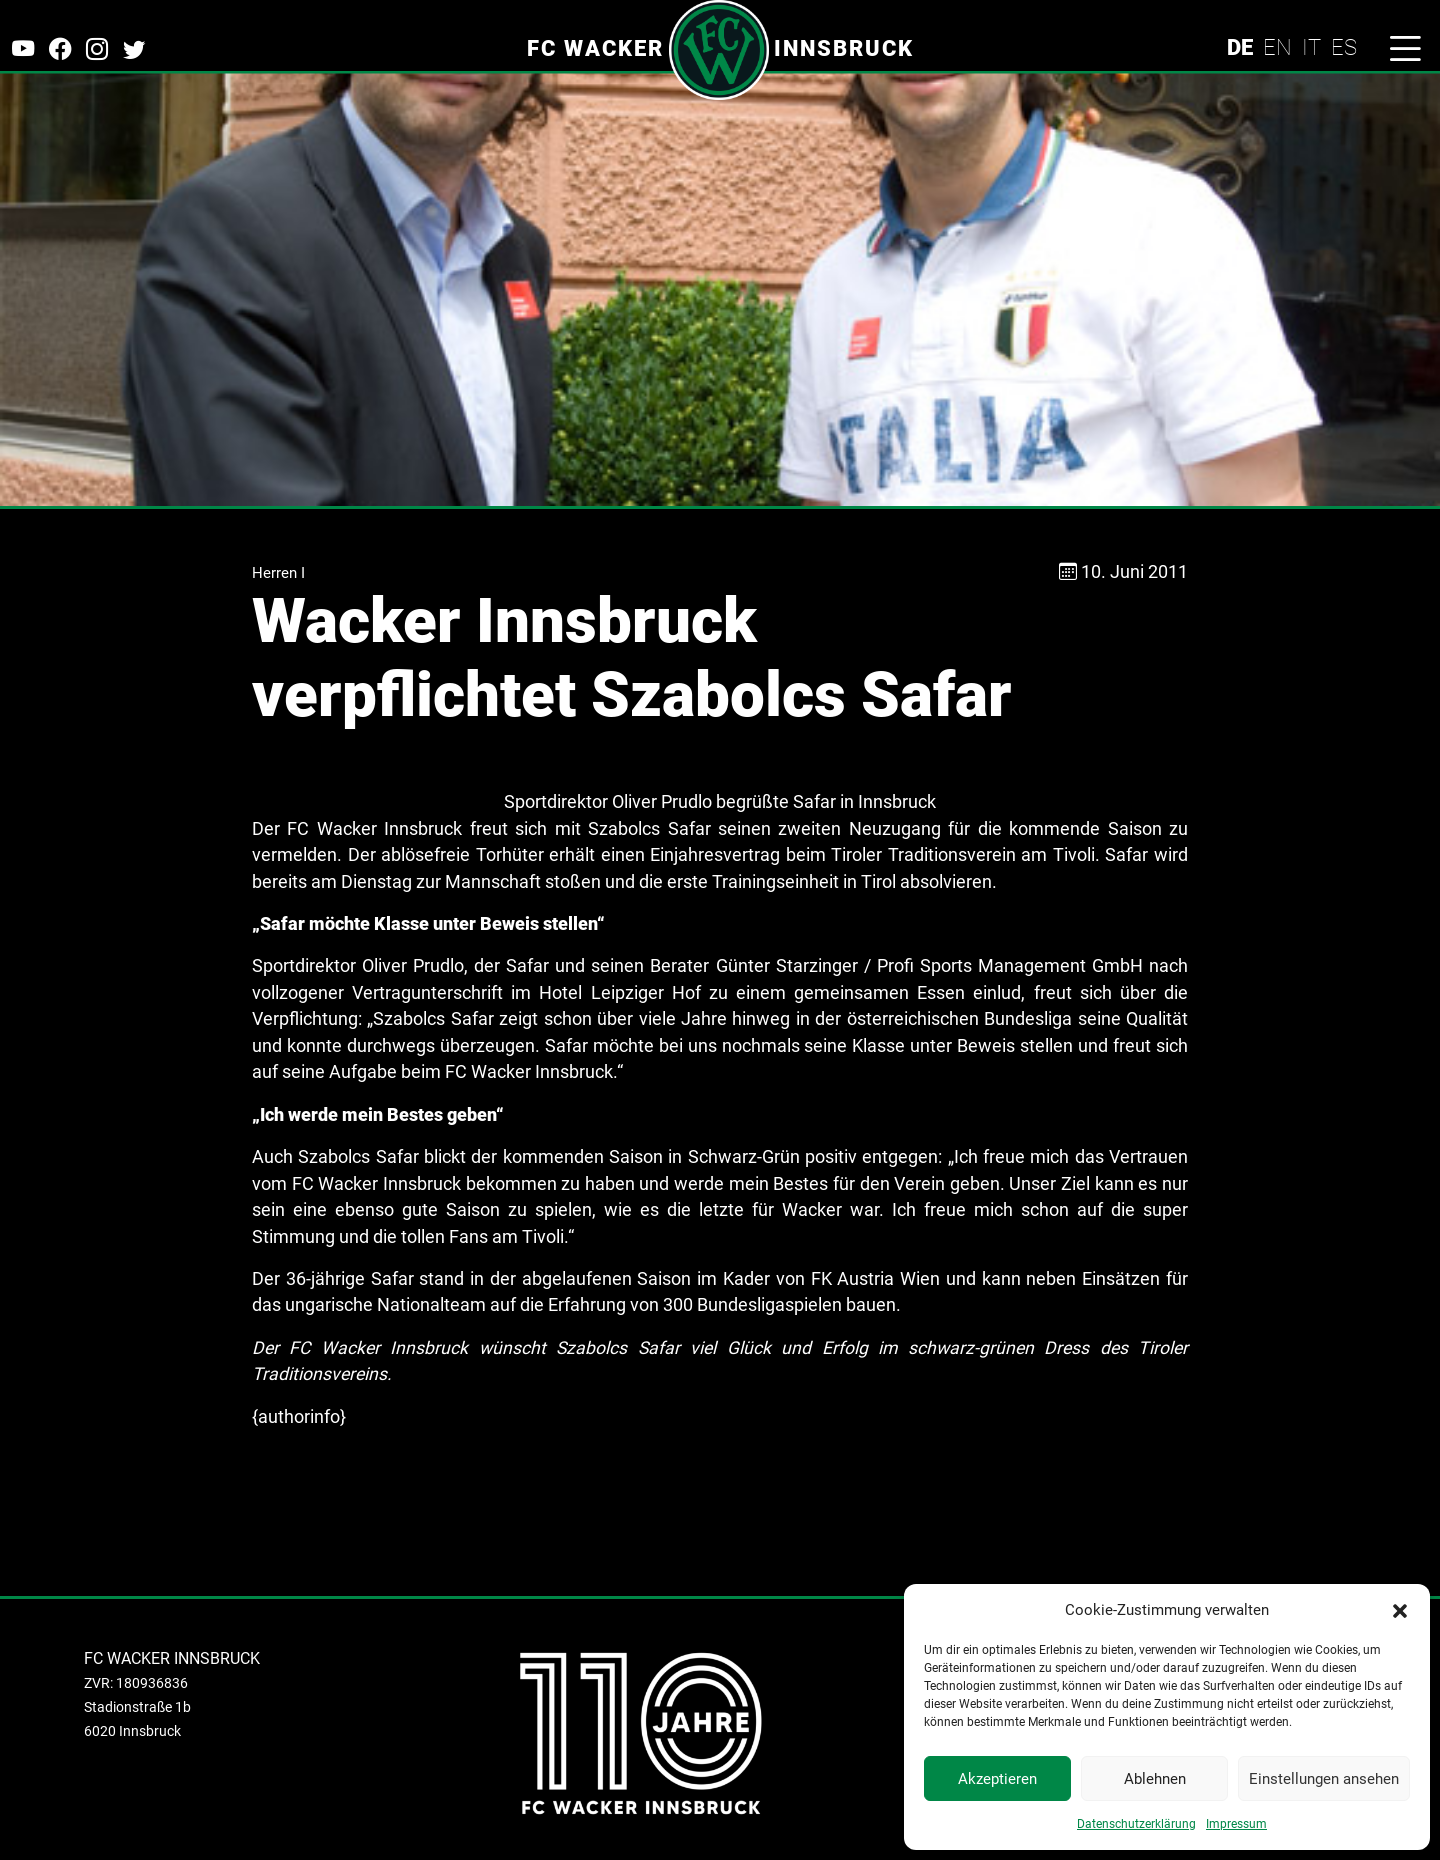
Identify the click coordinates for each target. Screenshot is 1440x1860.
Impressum (1236, 1824)
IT (1311, 47)
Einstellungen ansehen (1324, 1779)
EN (1277, 47)
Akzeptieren (997, 1779)
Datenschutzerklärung (1136, 1824)
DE (1240, 47)
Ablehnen (1155, 1779)
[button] (1400, 1610)
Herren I (278, 573)
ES (1344, 47)
